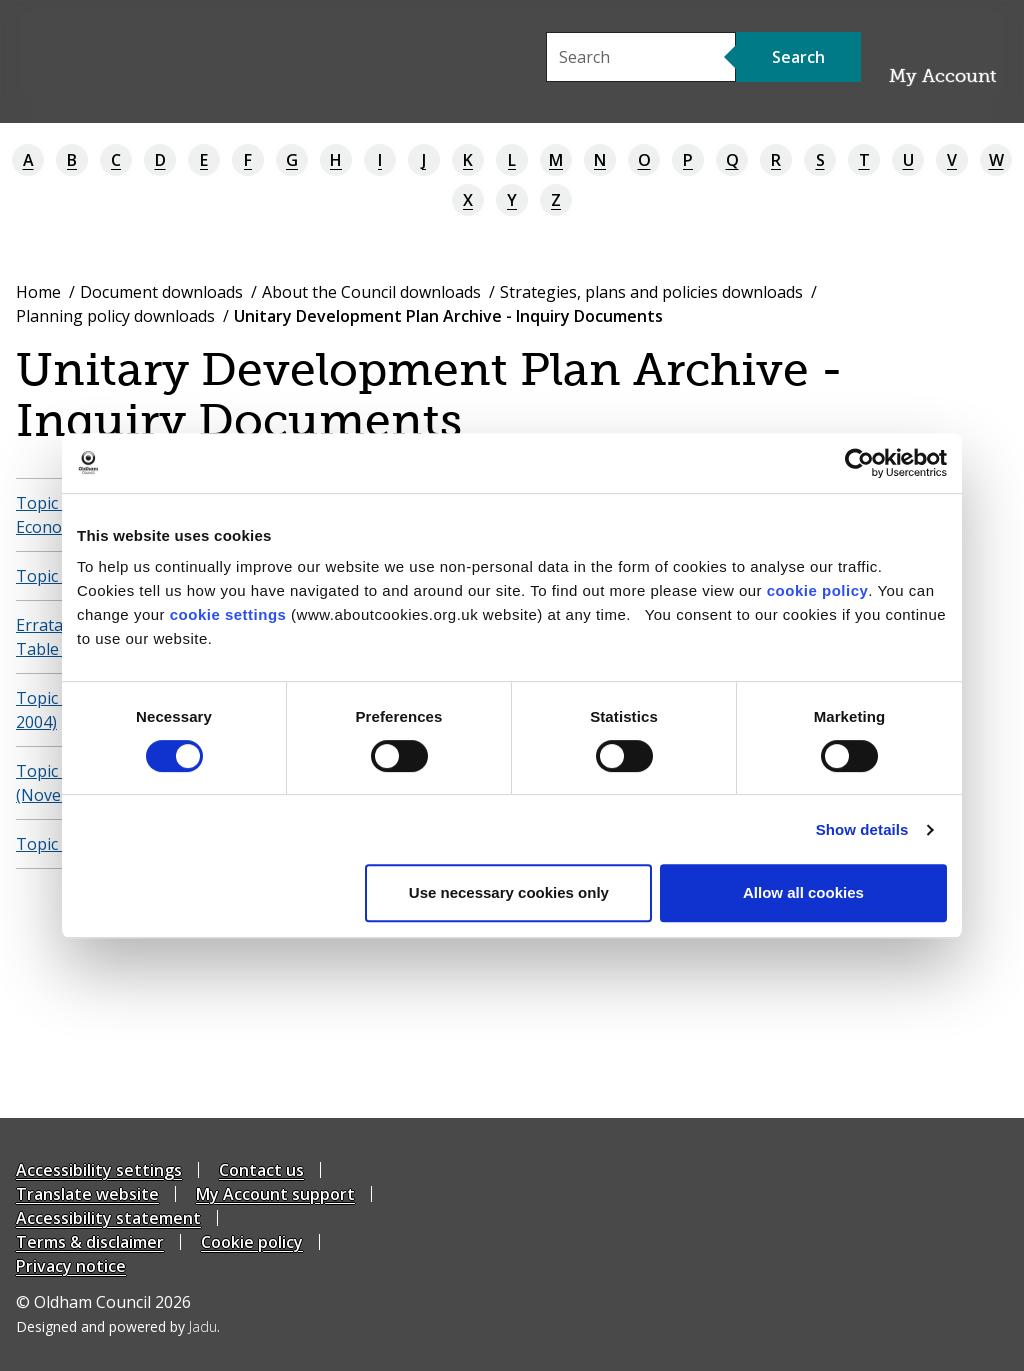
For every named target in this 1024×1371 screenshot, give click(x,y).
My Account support (275, 1194)
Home (38, 292)
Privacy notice (71, 1266)
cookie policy (818, 590)
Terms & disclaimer (90, 1242)
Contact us (261, 1170)
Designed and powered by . (118, 1326)
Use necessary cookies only (509, 892)
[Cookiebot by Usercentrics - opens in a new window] (859, 463)
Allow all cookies (803, 892)
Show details (862, 829)
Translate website (87, 1194)
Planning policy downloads (115, 316)
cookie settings (228, 614)
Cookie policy (252, 1242)
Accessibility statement (108, 1218)
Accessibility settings (99, 1170)
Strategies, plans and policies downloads (651, 292)
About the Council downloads (371, 292)
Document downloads (161, 292)
